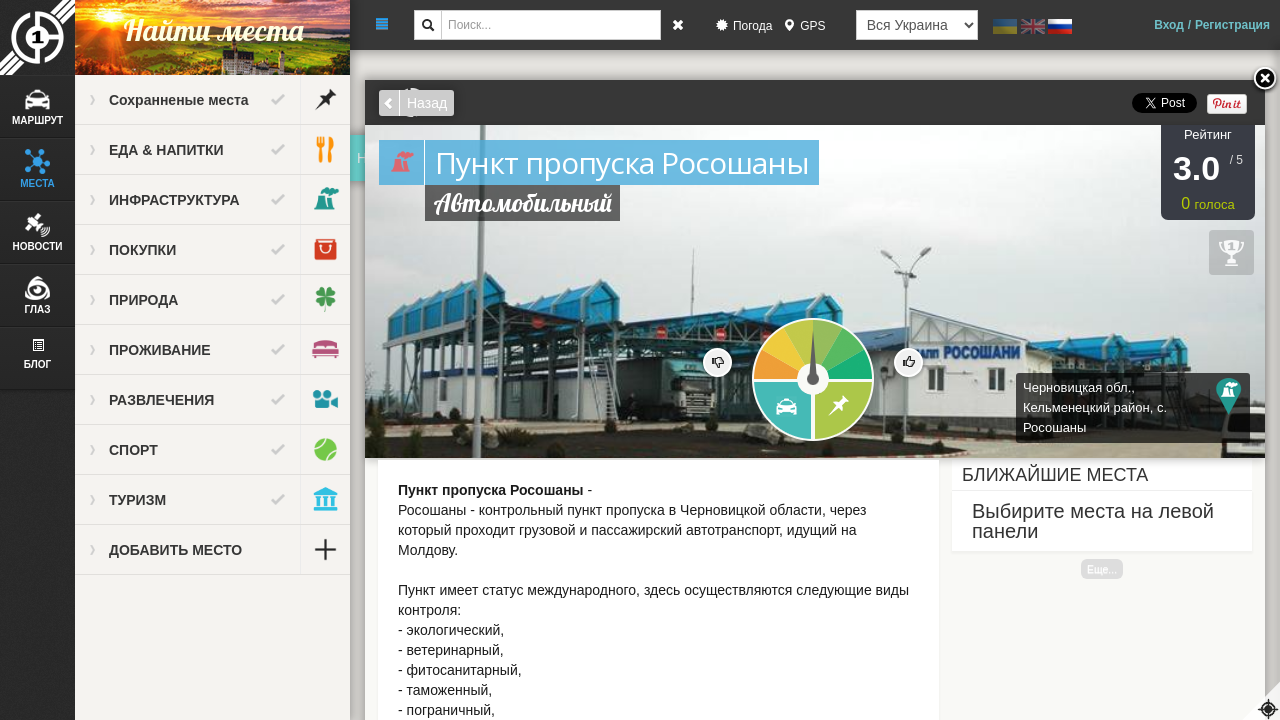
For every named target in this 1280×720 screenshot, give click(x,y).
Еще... (1102, 569)
